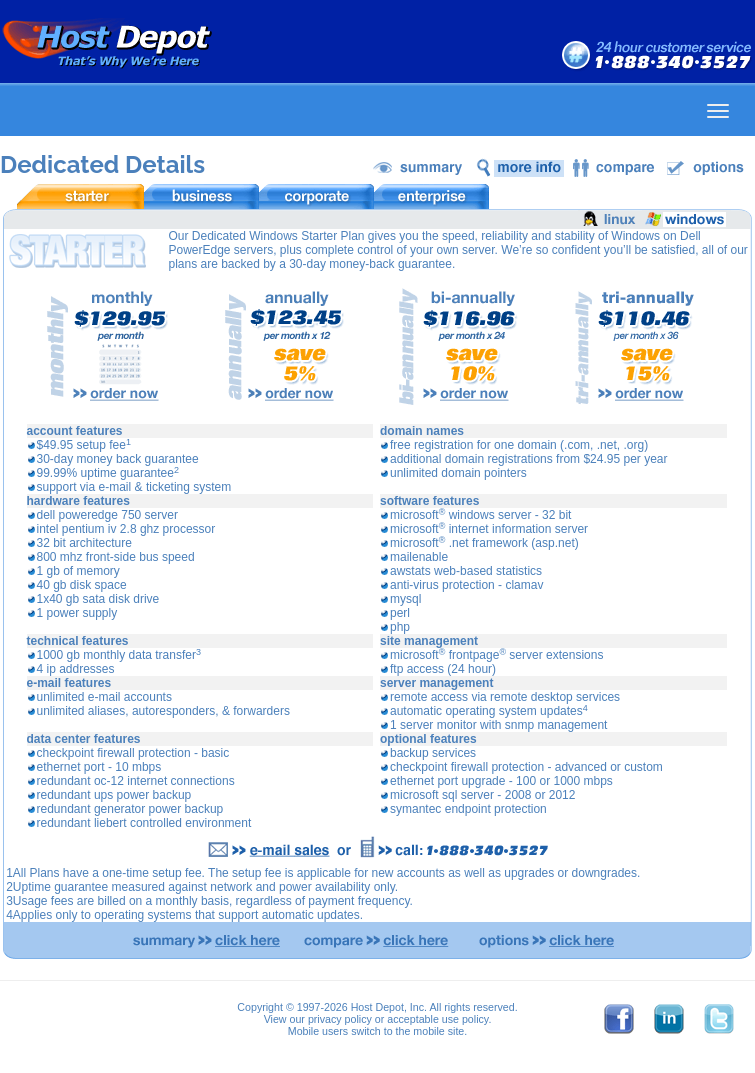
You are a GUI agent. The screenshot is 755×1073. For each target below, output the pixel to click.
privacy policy (340, 1019)
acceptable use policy (437, 1019)
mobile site (438, 1031)
